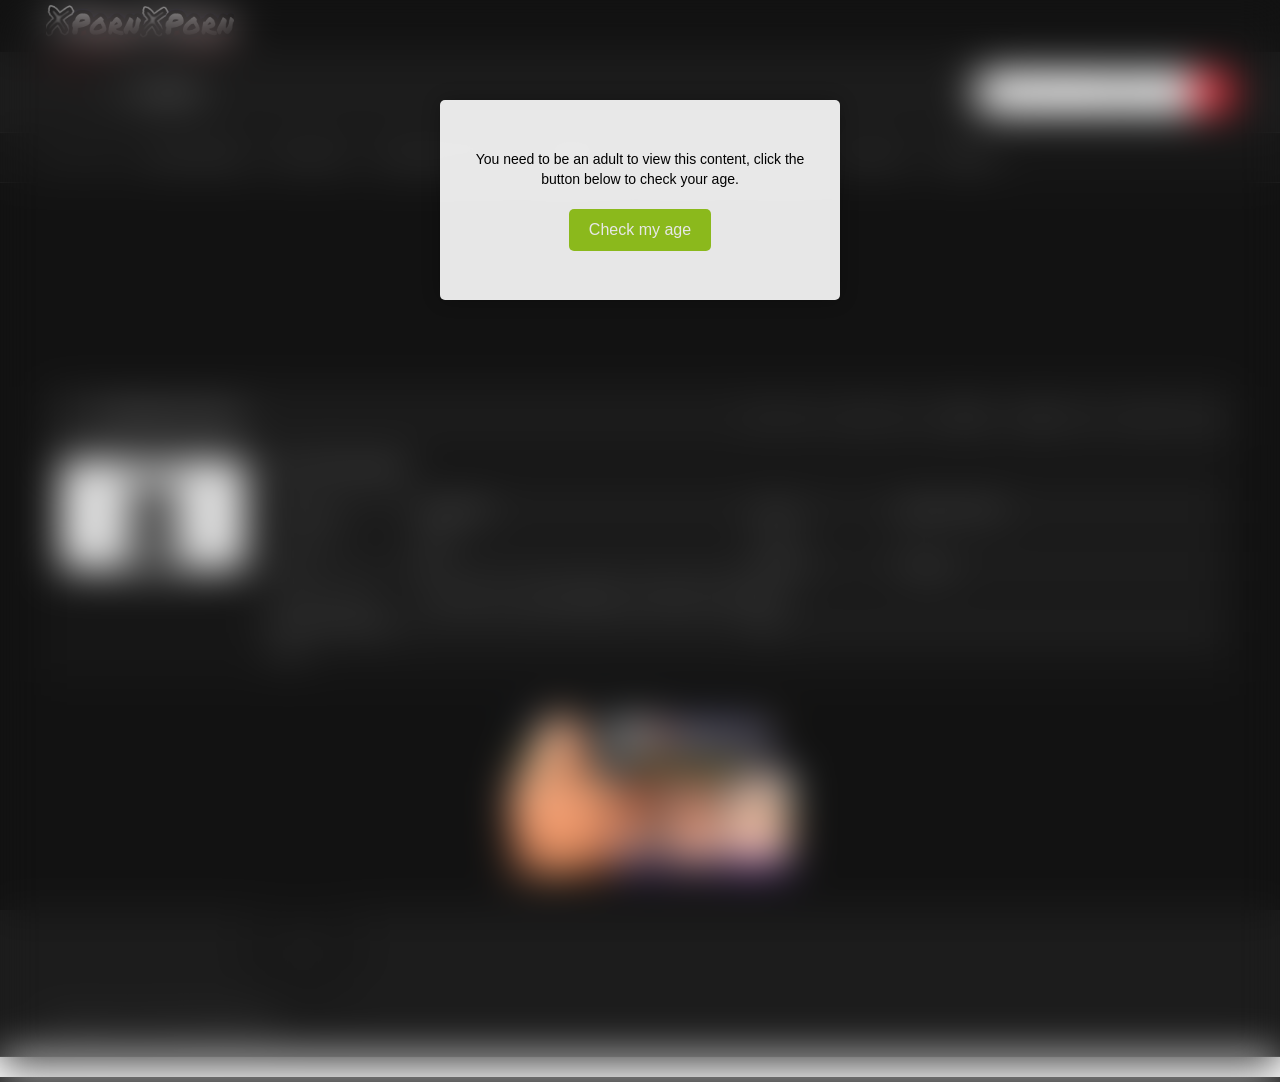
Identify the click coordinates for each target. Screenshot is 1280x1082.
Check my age (640, 229)
